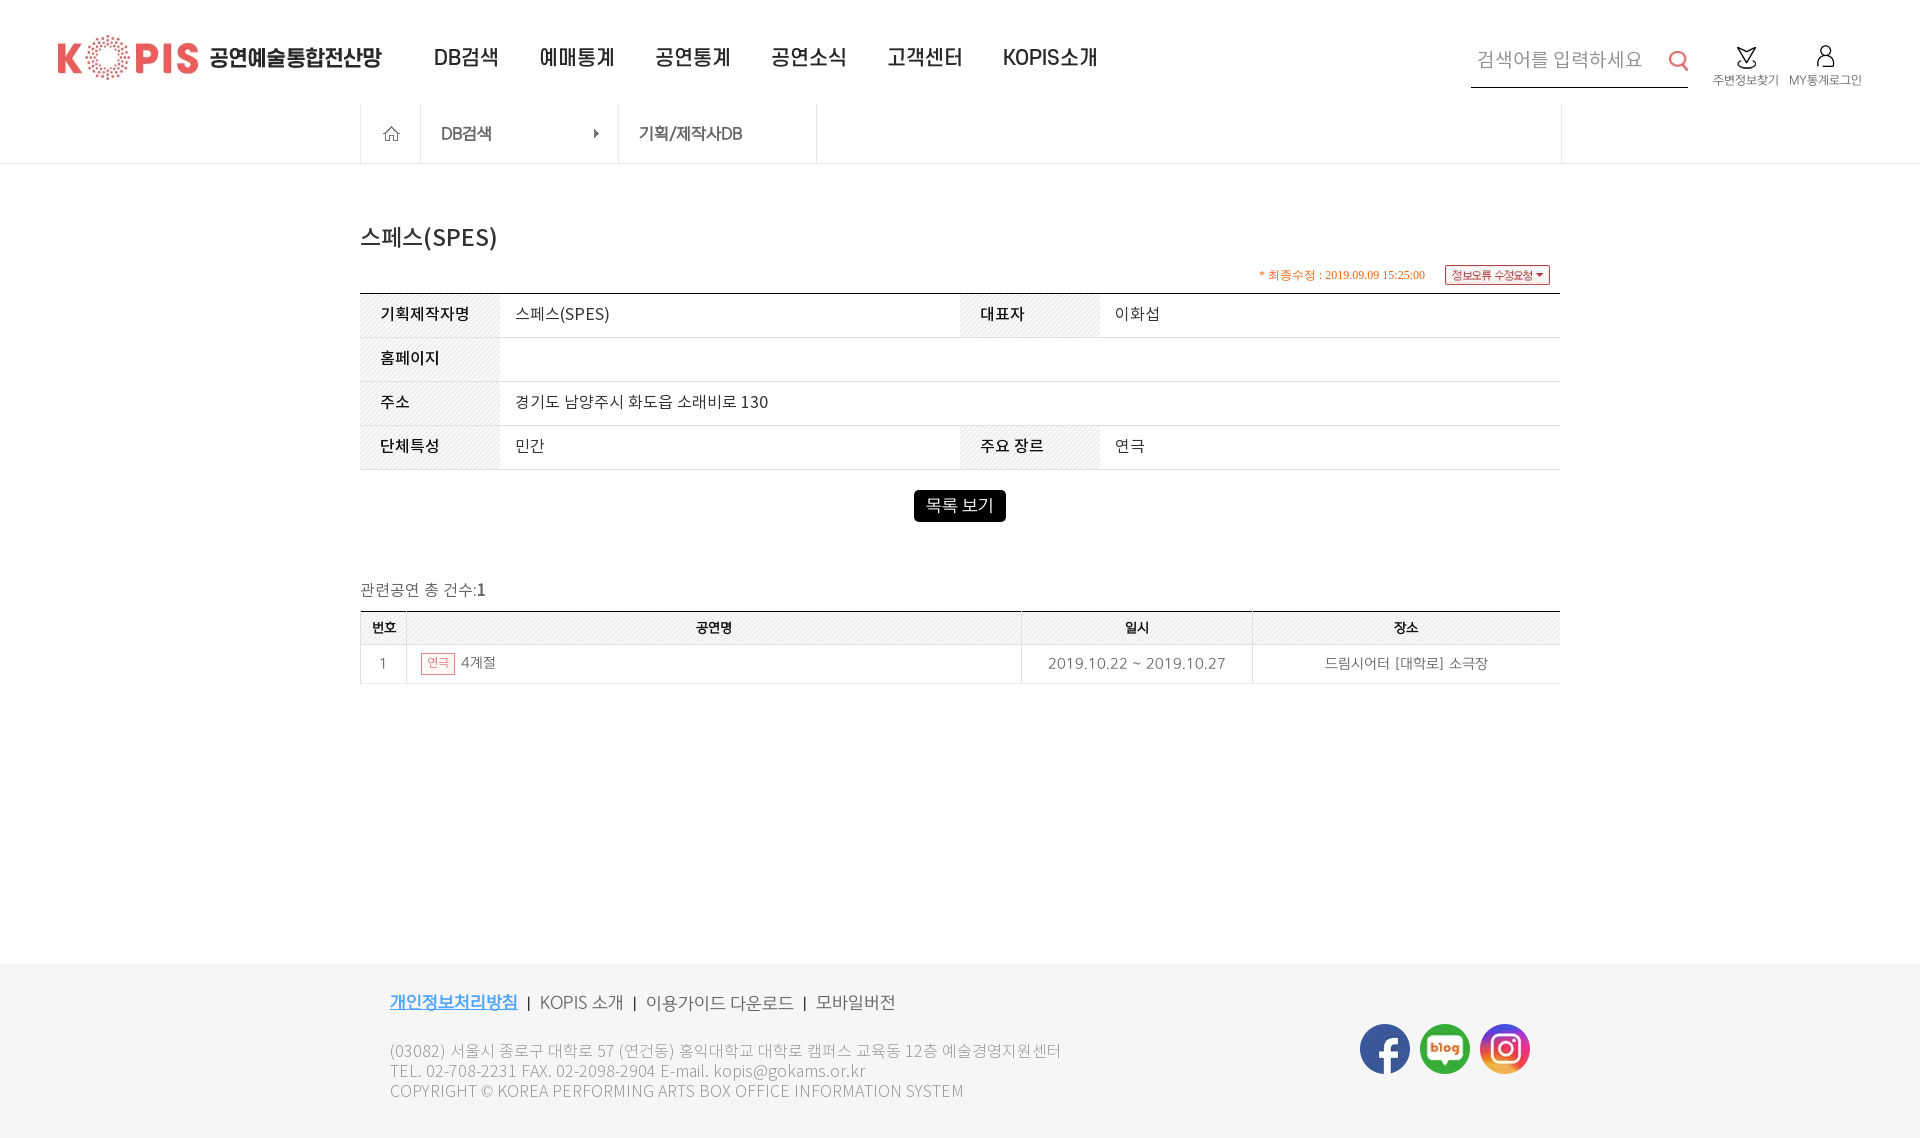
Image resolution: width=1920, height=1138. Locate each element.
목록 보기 (960, 506)
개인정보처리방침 (454, 1003)
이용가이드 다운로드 (720, 1004)
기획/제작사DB (690, 134)
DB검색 (466, 134)
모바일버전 (856, 1003)
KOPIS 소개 (582, 1003)
